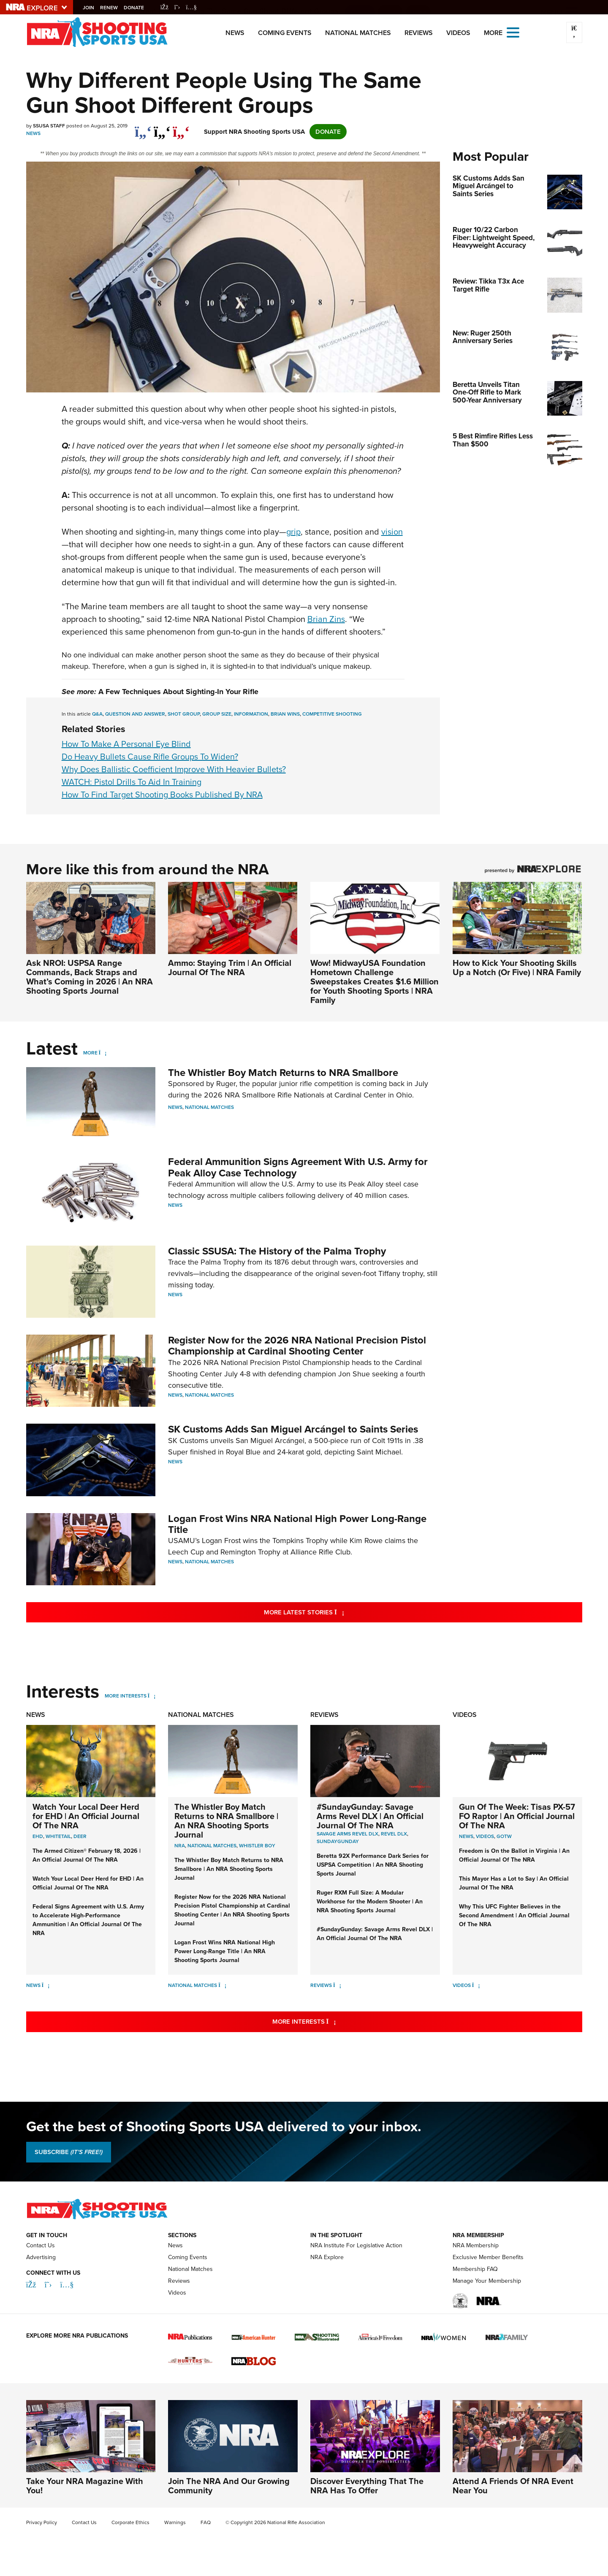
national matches (211, 1845)
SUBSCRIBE (69, 2152)
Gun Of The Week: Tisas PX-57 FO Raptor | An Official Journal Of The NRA (517, 1816)
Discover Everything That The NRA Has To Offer (366, 2486)
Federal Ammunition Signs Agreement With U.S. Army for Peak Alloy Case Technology (298, 1167)
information (251, 714)
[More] (103, 1053)
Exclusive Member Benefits (488, 2257)
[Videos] (476, 1985)
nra (179, 1845)
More (90, 1053)
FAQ (206, 2522)
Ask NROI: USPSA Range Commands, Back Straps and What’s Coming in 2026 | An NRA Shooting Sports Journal (89, 977)
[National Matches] (222, 1985)
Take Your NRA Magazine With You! (84, 2486)
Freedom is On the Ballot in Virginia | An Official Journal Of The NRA (514, 1855)
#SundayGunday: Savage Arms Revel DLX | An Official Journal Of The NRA (370, 1816)
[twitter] (162, 127)
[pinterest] (181, 127)
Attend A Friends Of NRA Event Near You (513, 2486)
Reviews (418, 33)
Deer (80, 1836)
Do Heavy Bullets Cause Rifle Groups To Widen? (150, 756)
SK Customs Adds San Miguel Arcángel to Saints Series (293, 1429)
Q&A (97, 714)
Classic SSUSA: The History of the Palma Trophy (277, 1251)
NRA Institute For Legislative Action (356, 2245)
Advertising (41, 2257)
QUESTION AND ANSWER (135, 714)
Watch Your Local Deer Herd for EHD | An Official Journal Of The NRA (86, 1816)
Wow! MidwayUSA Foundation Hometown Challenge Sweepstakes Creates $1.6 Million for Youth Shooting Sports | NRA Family (374, 981)
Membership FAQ (475, 2269)
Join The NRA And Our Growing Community (229, 2486)
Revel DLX (394, 1834)
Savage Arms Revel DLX (347, 1834)
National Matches (358, 33)
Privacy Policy (41, 2522)
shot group (184, 714)
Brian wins (285, 714)
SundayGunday (338, 1841)
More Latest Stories (338, 1612)
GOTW (504, 1836)
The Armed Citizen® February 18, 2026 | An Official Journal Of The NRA (87, 1855)
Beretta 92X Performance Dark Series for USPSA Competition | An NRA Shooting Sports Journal (373, 1865)
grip (293, 531)
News (234, 33)
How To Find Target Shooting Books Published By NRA (162, 794)
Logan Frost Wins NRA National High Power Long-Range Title (297, 1524)
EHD (38, 1836)
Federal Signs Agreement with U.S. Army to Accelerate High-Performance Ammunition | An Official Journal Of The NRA (88, 1920)
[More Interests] (152, 1696)
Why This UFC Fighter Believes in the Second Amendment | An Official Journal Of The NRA (514, 1915)
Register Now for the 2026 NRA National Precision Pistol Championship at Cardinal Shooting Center (297, 1346)
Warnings (175, 2522)
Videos (458, 33)
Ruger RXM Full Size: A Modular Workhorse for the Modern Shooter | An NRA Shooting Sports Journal (370, 1901)
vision (392, 531)
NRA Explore (327, 2257)
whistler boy (257, 1845)
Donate (136, 7)
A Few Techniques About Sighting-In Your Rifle (178, 691)
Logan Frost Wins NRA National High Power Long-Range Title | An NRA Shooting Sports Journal (224, 1951)
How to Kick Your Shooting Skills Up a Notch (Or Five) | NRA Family (517, 968)
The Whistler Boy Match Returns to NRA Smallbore (283, 1072)
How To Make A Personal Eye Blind (126, 744)
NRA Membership (476, 2245)
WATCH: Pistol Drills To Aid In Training (131, 782)
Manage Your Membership (487, 2280)
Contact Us (40, 2245)
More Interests (126, 1696)
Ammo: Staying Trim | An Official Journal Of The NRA (229, 968)
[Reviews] (337, 1985)
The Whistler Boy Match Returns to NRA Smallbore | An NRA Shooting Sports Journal (226, 1820)
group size (216, 714)
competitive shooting (332, 714)
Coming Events (285, 33)
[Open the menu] (513, 31)
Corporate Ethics (130, 2522)
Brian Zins (326, 619)
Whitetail (58, 1836)
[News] (46, 1985)
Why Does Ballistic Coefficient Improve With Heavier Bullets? (174, 769)
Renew (111, 7)
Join (91, 7)
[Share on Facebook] (143, 127)
